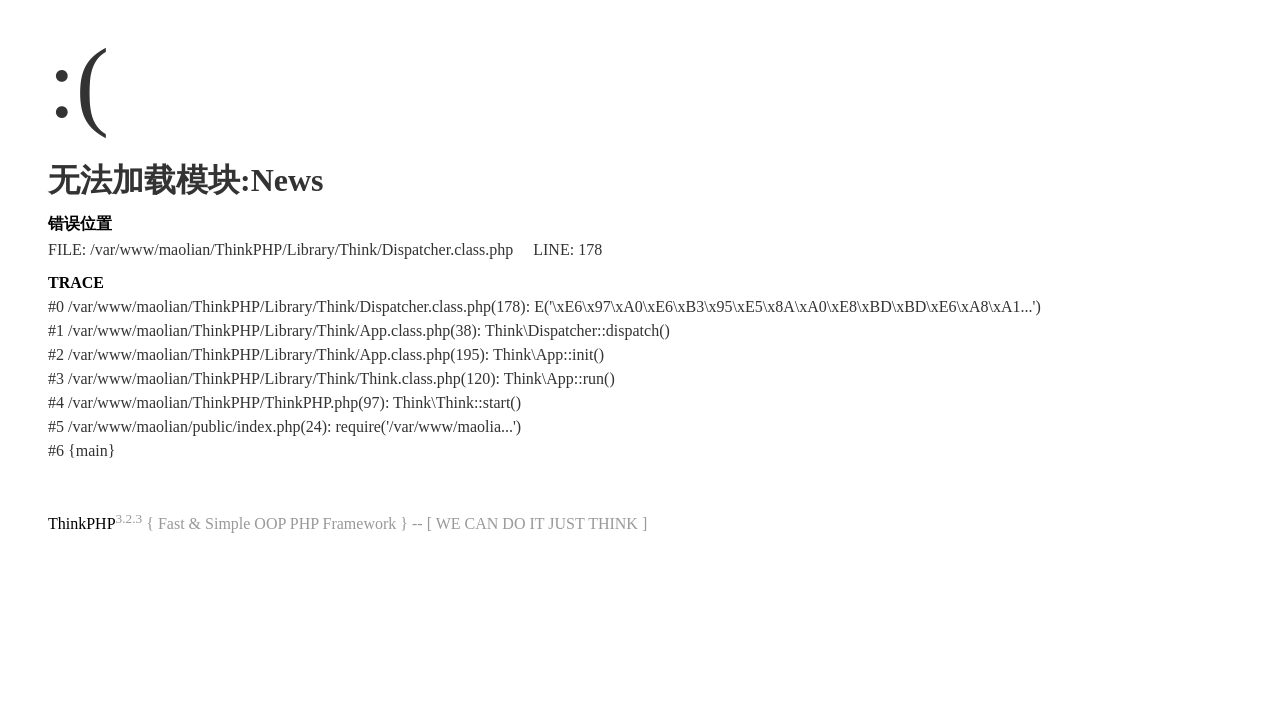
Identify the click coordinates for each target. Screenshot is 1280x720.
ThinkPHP (82, 523)
